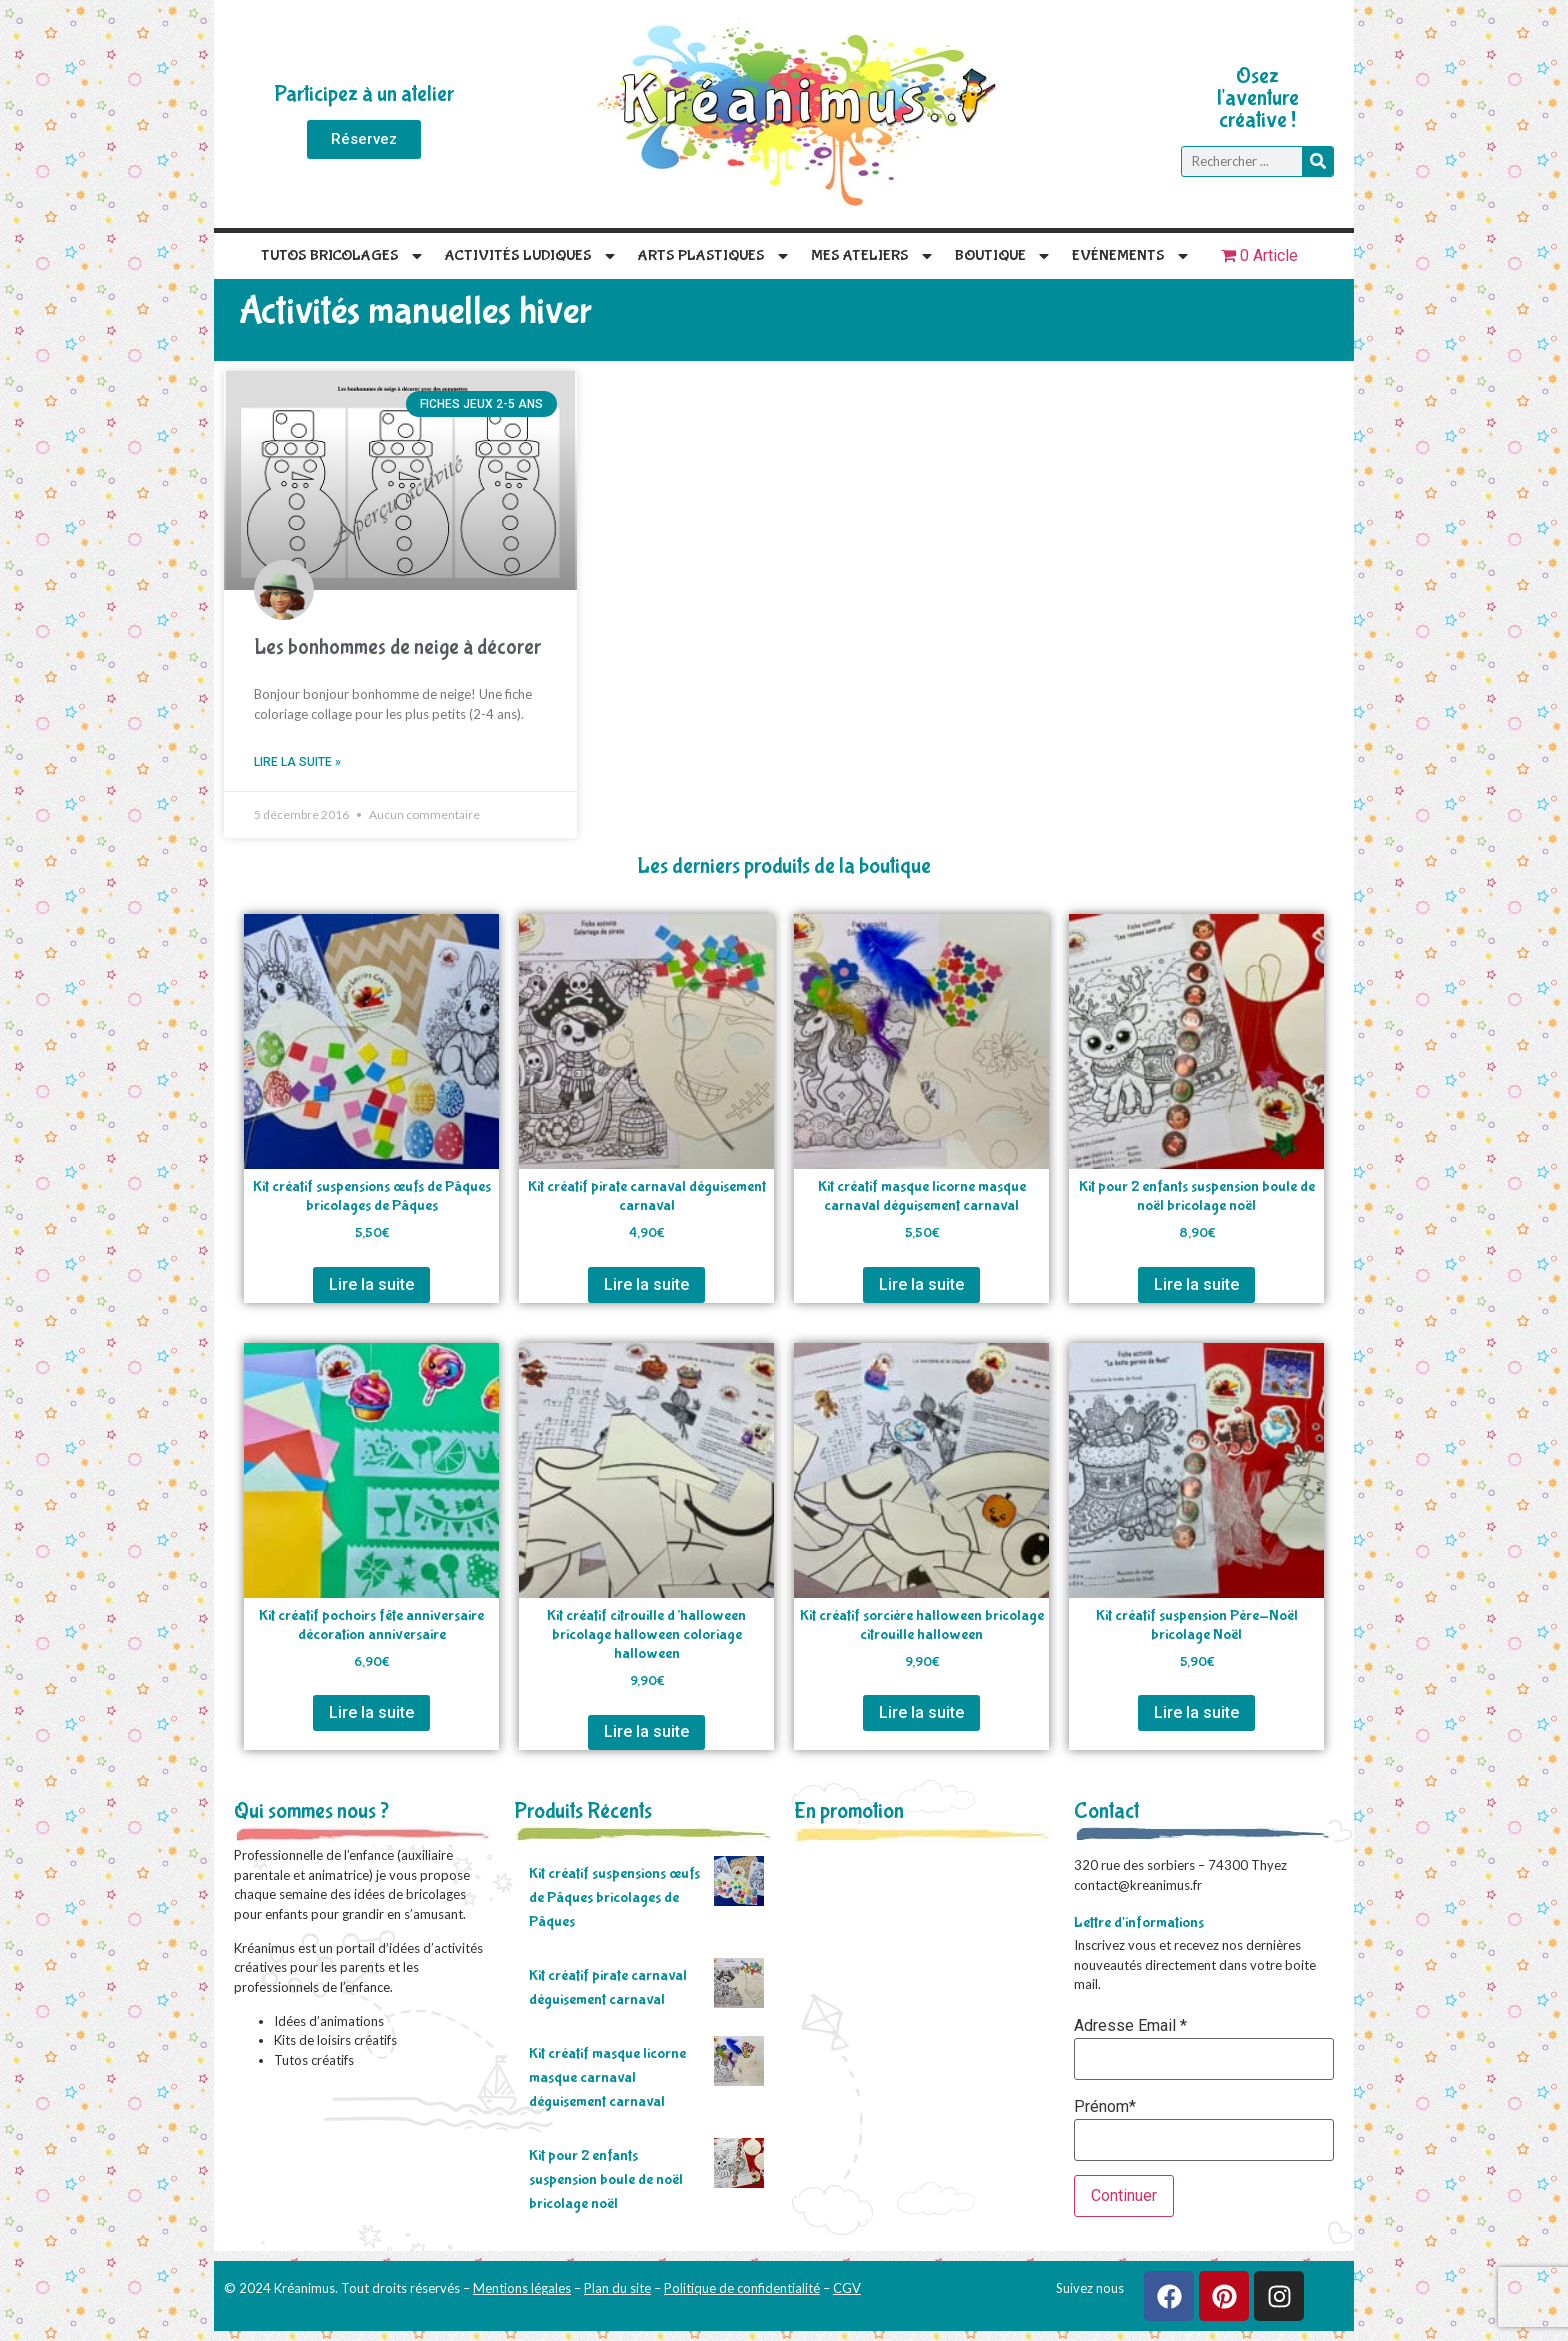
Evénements (1131, 256)
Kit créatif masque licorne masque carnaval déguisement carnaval (607, 2077)
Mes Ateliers (873, 256)
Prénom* (1105, 2107)
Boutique (1003, 256)
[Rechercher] (1317, 161)
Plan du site (617, 2288)
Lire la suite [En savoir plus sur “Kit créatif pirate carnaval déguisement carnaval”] (646, 1284)
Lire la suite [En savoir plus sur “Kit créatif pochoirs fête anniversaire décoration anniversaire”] (371, 1712)
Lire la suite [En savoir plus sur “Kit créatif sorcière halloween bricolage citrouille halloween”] (921, 1712)
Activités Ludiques (531, 256)
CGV (847, 2288)
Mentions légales (522, 2288)
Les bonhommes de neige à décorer (397, 647)
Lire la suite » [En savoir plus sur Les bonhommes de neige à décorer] (297, 762)
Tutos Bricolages (343, 256)
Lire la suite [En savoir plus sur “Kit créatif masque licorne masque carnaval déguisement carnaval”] (921, 1284)
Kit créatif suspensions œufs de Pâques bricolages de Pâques (614, 1897)
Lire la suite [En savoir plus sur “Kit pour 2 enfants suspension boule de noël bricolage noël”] (1196, 1284)
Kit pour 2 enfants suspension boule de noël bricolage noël (606, 2179)
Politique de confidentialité (742, 2288)
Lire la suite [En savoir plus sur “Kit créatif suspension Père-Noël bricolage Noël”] (1196, 1712)
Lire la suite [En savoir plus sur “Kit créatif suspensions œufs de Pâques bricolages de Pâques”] (371, 1284)
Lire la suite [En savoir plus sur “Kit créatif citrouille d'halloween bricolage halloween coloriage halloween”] (646, 1731)
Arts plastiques (714, 256)
